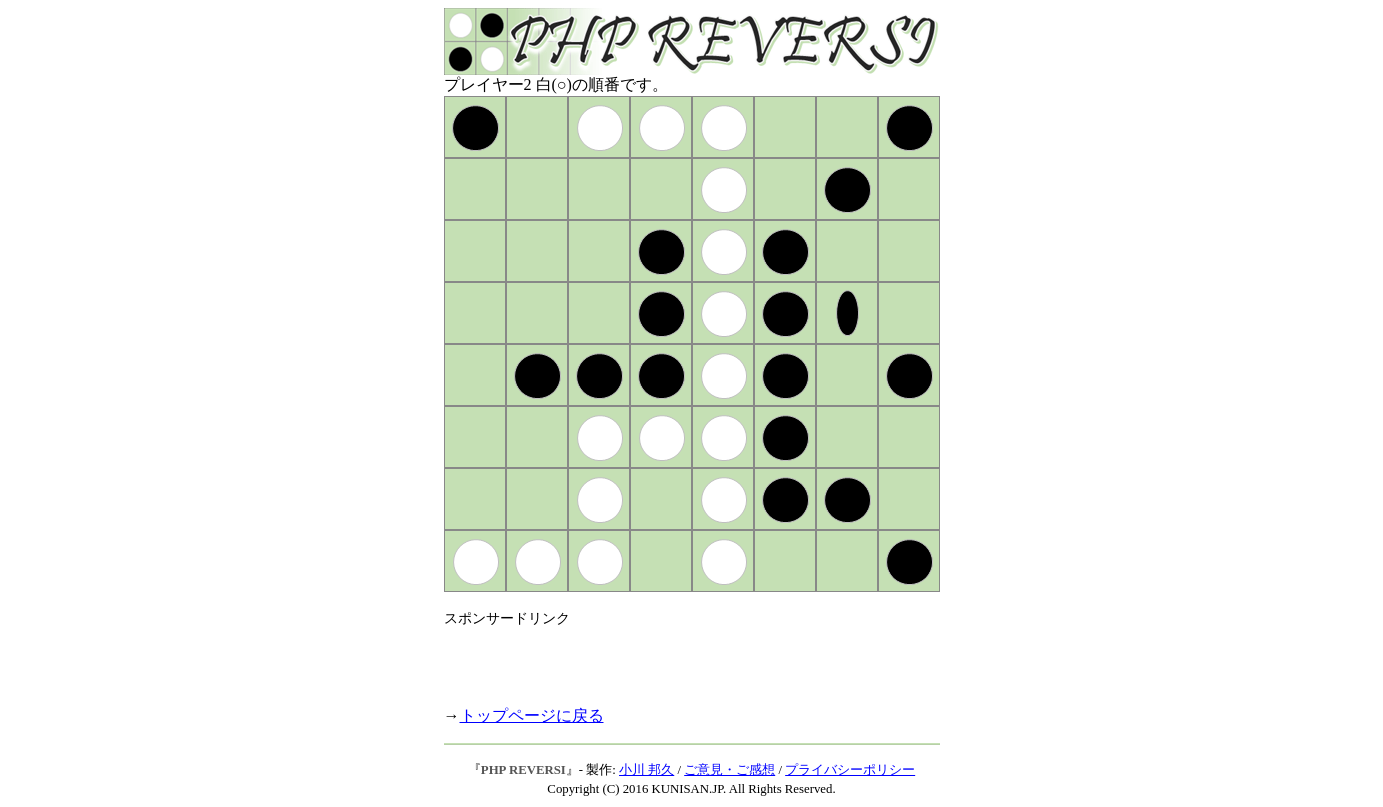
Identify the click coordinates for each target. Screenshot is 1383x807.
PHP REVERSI (523, 770)
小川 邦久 (646, 770)
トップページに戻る (532, 715)
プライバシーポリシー (850, 770)
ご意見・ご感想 (729, 770)
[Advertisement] (678, 658)
